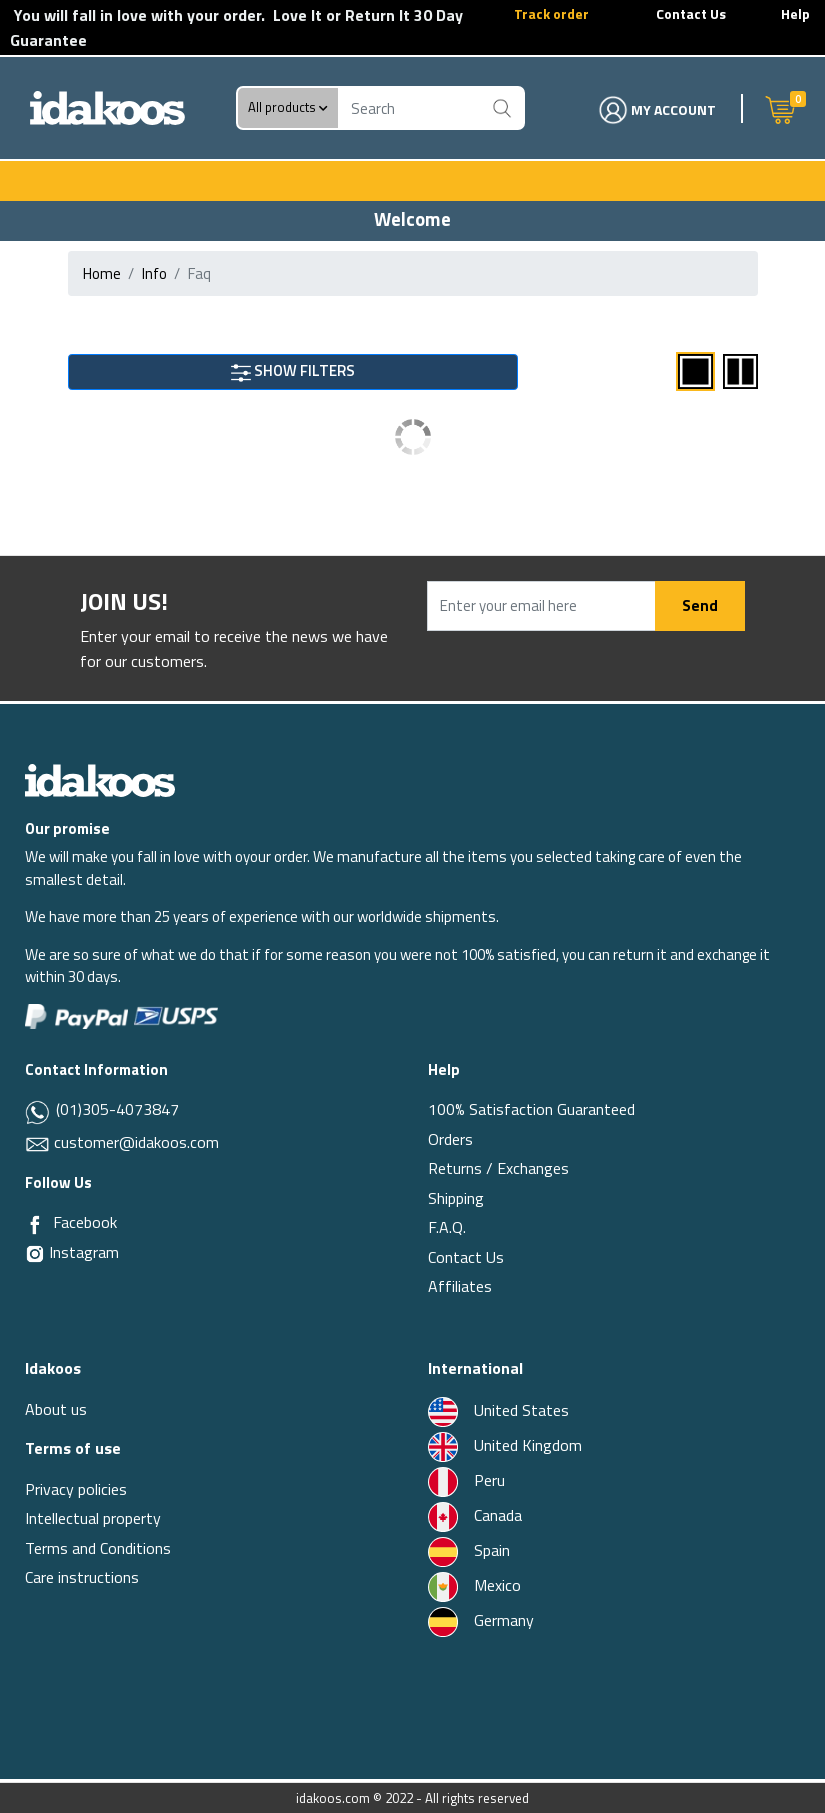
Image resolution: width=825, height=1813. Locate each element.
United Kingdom (505, 1445)
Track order (551, 13)
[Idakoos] (100, 778)
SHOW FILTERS (293, 370)
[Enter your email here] (541, 606)
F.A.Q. (447, 1227)
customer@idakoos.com (136, 1142)
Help (795, 13)
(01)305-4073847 (115, 1109)
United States (498, 1410)
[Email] (39, 1142)
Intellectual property (93, 1518)
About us (56, 1409)
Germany (481, 1620)
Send (700, 605)
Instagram (72, 1252)
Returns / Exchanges (498, 1168)
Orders (450, 1139)
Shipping (456, 1198)
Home (102, 273)
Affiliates (460, 1286)
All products (288, 107)
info (154, 273)
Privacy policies (76, 1489)
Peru (466, 1480)
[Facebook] (35, 1223)
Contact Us (691, 13)
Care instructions (82, 1577)
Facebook (85, 1222)
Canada (475, 1515)
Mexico (474, 1585)
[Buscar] (502, 108)
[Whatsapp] (38, 1111)
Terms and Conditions (98, 1548)
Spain (469, 1550)
